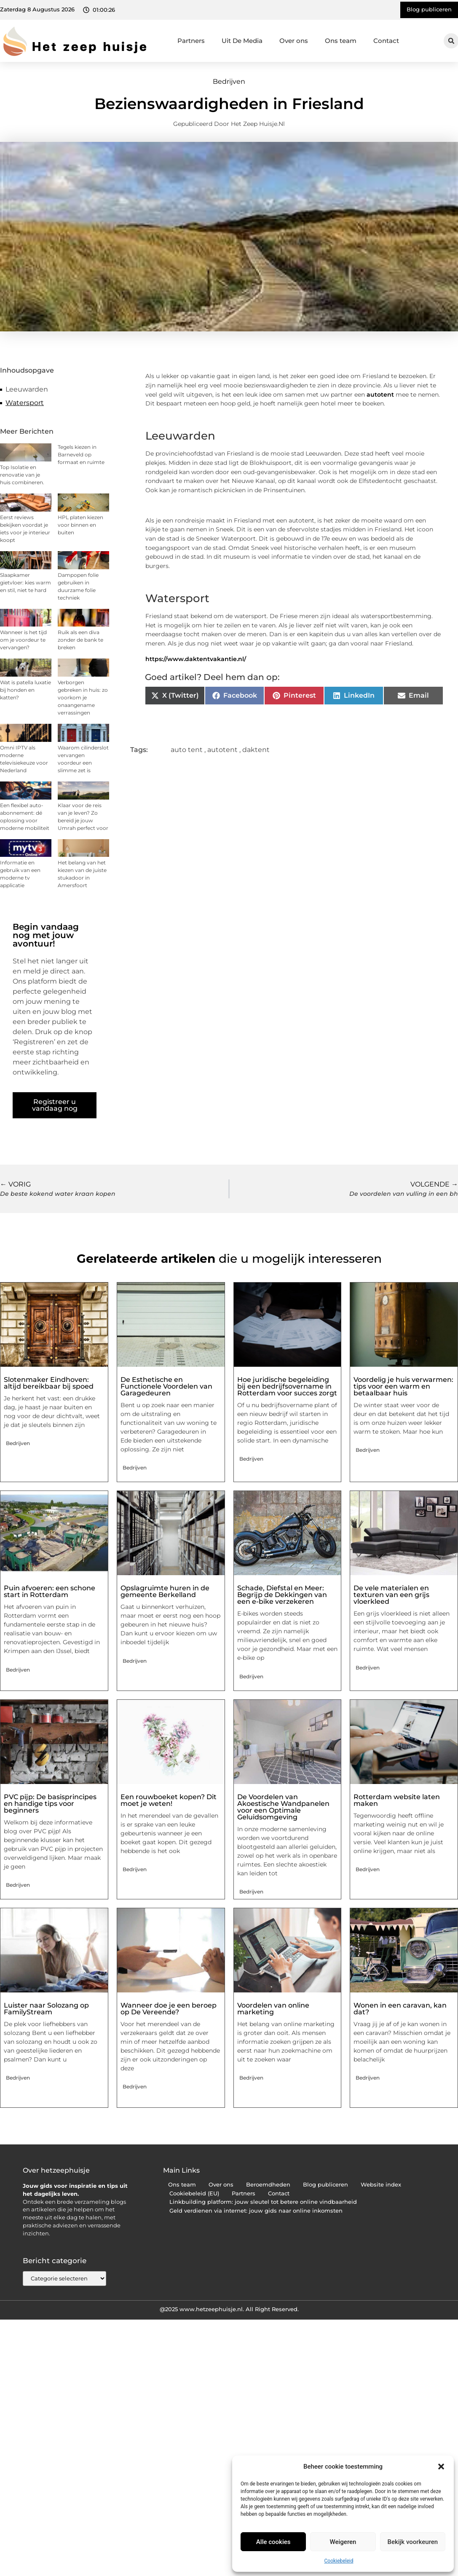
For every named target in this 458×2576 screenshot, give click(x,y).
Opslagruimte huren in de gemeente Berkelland (165, 1591)
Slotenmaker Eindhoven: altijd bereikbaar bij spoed (49, 1383)
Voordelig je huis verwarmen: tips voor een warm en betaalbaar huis (403, 1386)
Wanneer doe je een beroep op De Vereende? (169, 2008)
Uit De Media (242, 41)
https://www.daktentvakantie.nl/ (195, 659)
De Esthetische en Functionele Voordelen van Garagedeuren (166, 1386)
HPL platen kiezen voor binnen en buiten (80, 525)
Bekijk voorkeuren (412, 2542)
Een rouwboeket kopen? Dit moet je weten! (169, 1800)
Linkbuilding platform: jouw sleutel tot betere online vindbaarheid (263, 2202)
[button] (441, 2466)
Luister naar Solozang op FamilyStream (46, 2008)
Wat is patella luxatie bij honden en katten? (25, 690)
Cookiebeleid (339, 2561)
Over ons (293, 41)
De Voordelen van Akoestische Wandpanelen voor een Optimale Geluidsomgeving (283, 1807)
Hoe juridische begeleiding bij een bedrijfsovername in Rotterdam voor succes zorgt (287, 1386)
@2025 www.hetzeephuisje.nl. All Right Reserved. (229, 2309)
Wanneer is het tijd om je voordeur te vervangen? (23, 640)
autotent (380, 394)
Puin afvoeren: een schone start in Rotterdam (49, 1591)
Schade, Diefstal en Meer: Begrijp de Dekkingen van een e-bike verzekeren (282, 1594)
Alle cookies (273, 2542)
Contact (386, 41)
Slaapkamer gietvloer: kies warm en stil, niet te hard (25, 582)
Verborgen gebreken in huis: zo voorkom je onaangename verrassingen (83, 697)
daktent (256, 750)
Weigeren (343, 2542)
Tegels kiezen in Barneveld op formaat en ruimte (81, 454)
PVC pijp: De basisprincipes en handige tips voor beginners (50, 1803)
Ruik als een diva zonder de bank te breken (80, 640)
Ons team (340, 41)
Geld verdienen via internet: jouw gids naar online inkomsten (256, 2211)
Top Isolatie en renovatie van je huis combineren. (22, 474)
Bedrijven (229, 81)
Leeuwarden (26, 389)
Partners (191, 41)
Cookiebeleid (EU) (194, 2193)
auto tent (187, 750)
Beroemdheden (268, 2184)
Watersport (24, 403)
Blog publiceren (325, 2184)
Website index (381, 2184)
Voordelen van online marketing (273, 2008)
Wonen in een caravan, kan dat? (400, 2008)
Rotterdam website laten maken (397, 1800)
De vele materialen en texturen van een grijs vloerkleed (391, 1594)
